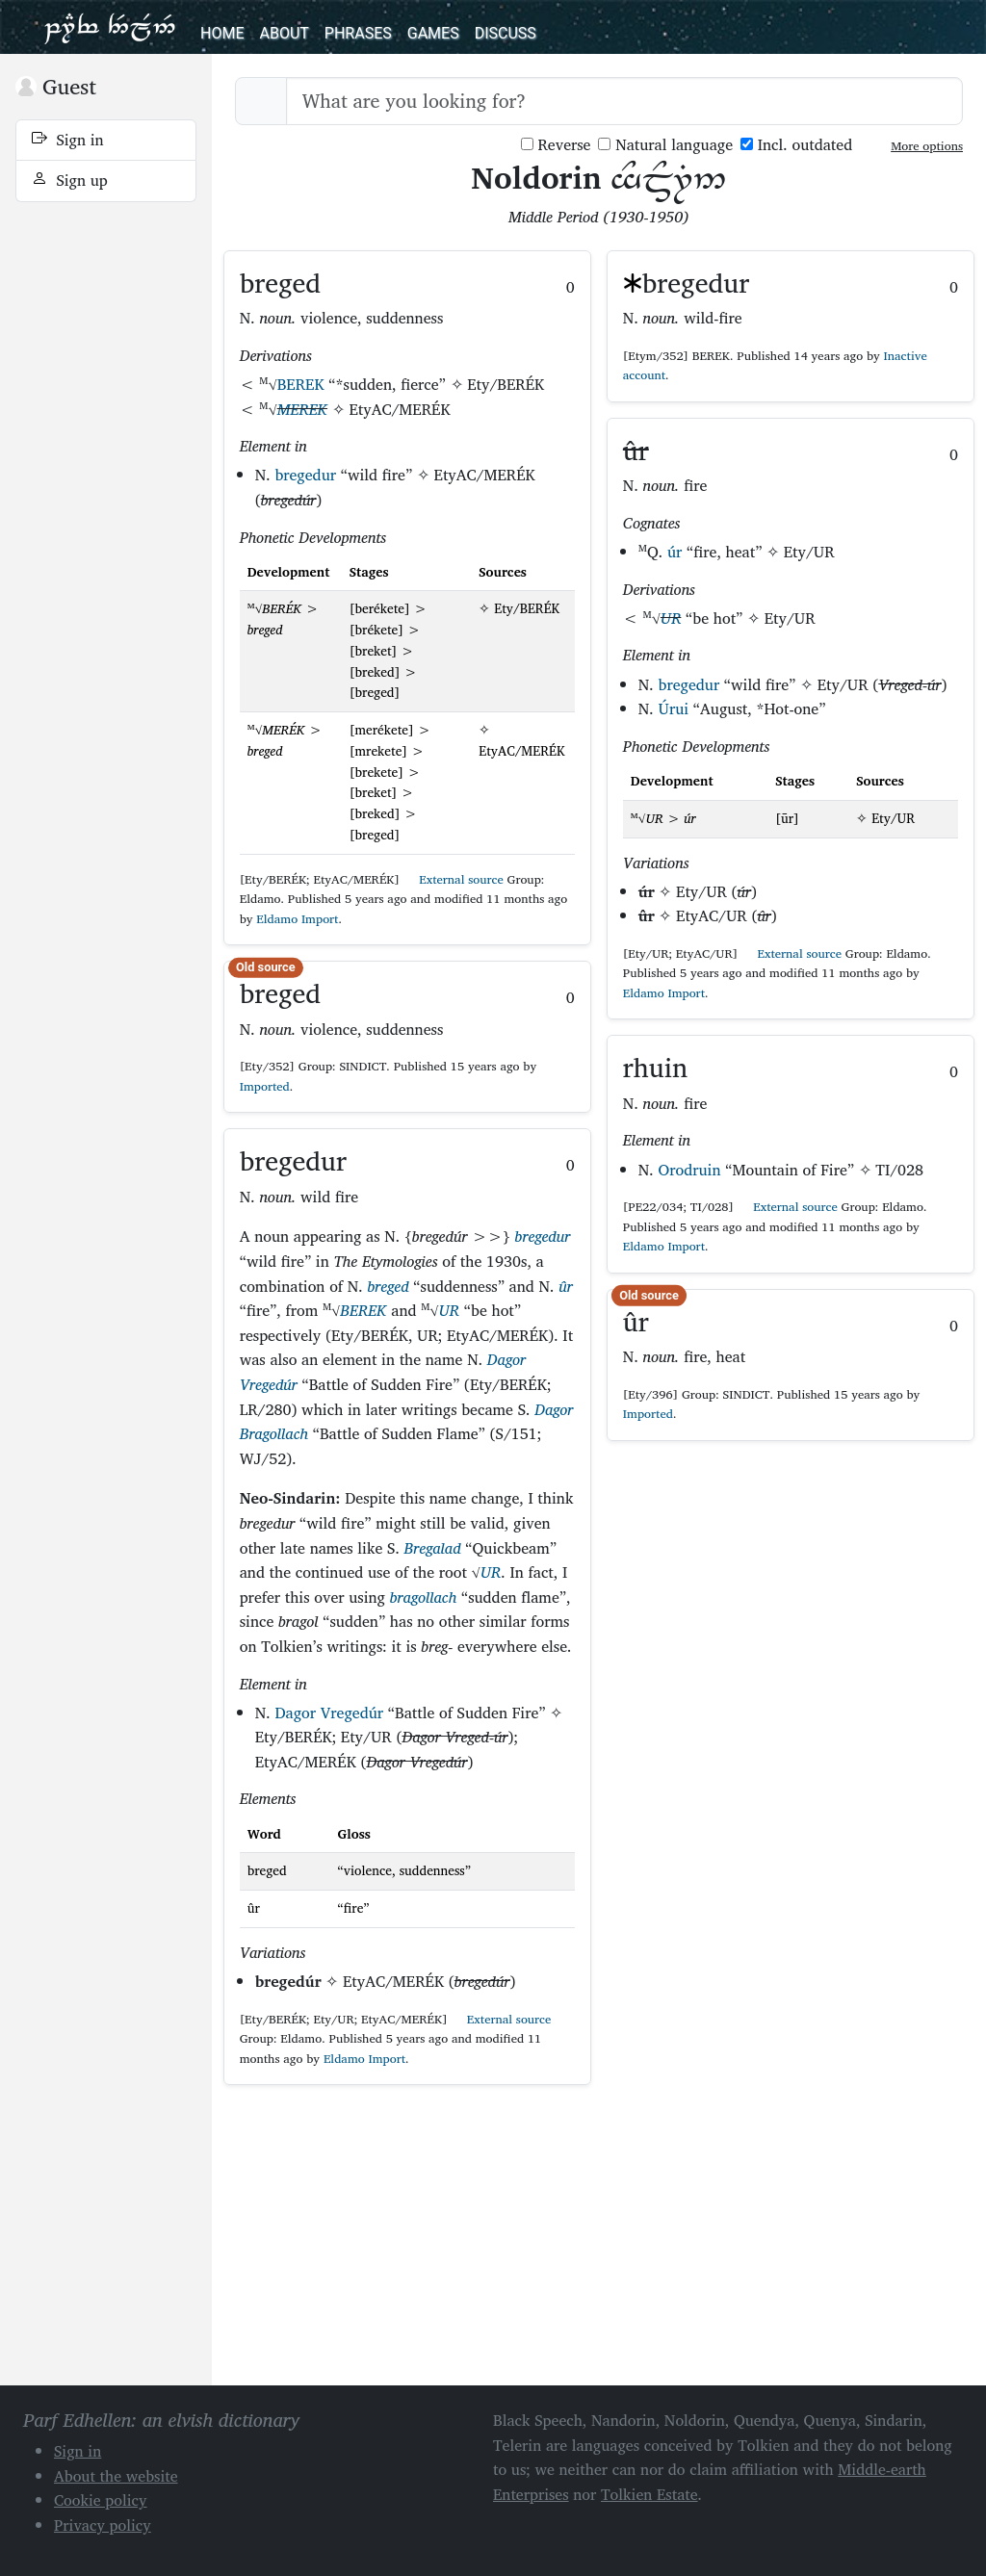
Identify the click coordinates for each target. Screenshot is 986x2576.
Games (433, 33)
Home (222, 33)
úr (674, 551)
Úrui (674, 708)
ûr (565, 1286)
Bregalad (432, 1547)
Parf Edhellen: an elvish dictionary (109, 27)
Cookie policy (100, 2499)
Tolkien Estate (649, 2494)
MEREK (302, 409)
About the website (116, 2475)
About (283, 33)
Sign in (68, 139)
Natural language (665, 145)
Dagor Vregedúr (328, 1712)
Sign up (70, 180)
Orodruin (690, 1169)
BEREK (300, 384)
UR (449, 1310)
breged (387, 1286)
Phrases (358, 33)
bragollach (423, 1597)
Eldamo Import (297, 919)
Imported (265, 1086)
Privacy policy (102, 2524)
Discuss (505, 33)
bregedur (305, 474)
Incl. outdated (796, 145)
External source (453, 879)
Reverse (556, 145)
